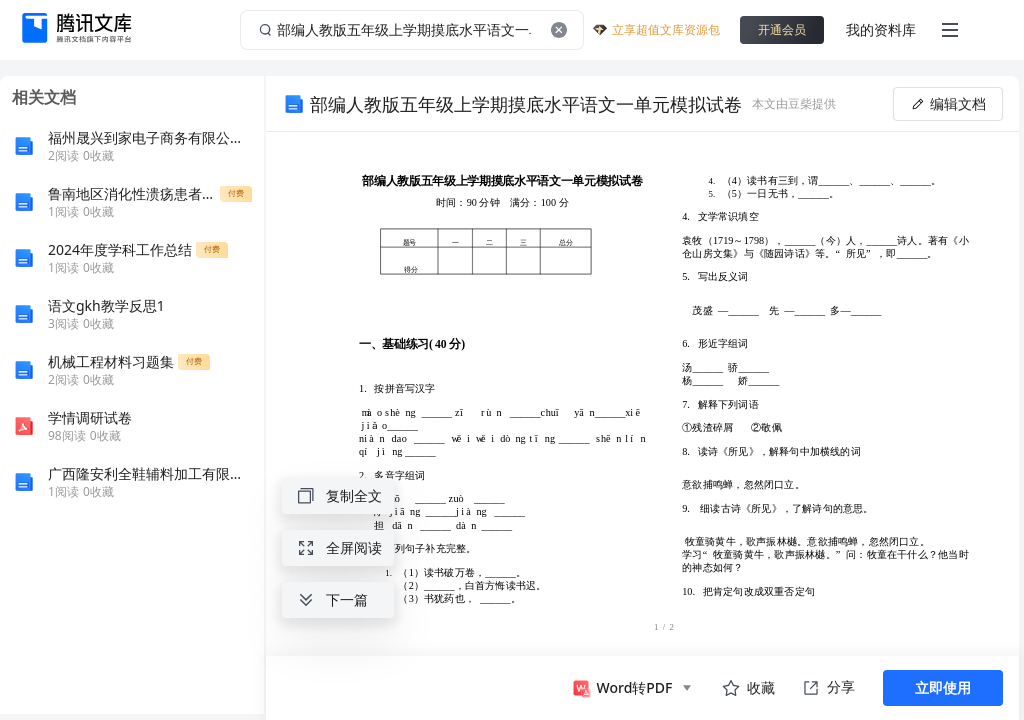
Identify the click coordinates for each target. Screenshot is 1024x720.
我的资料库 (881, 29)
